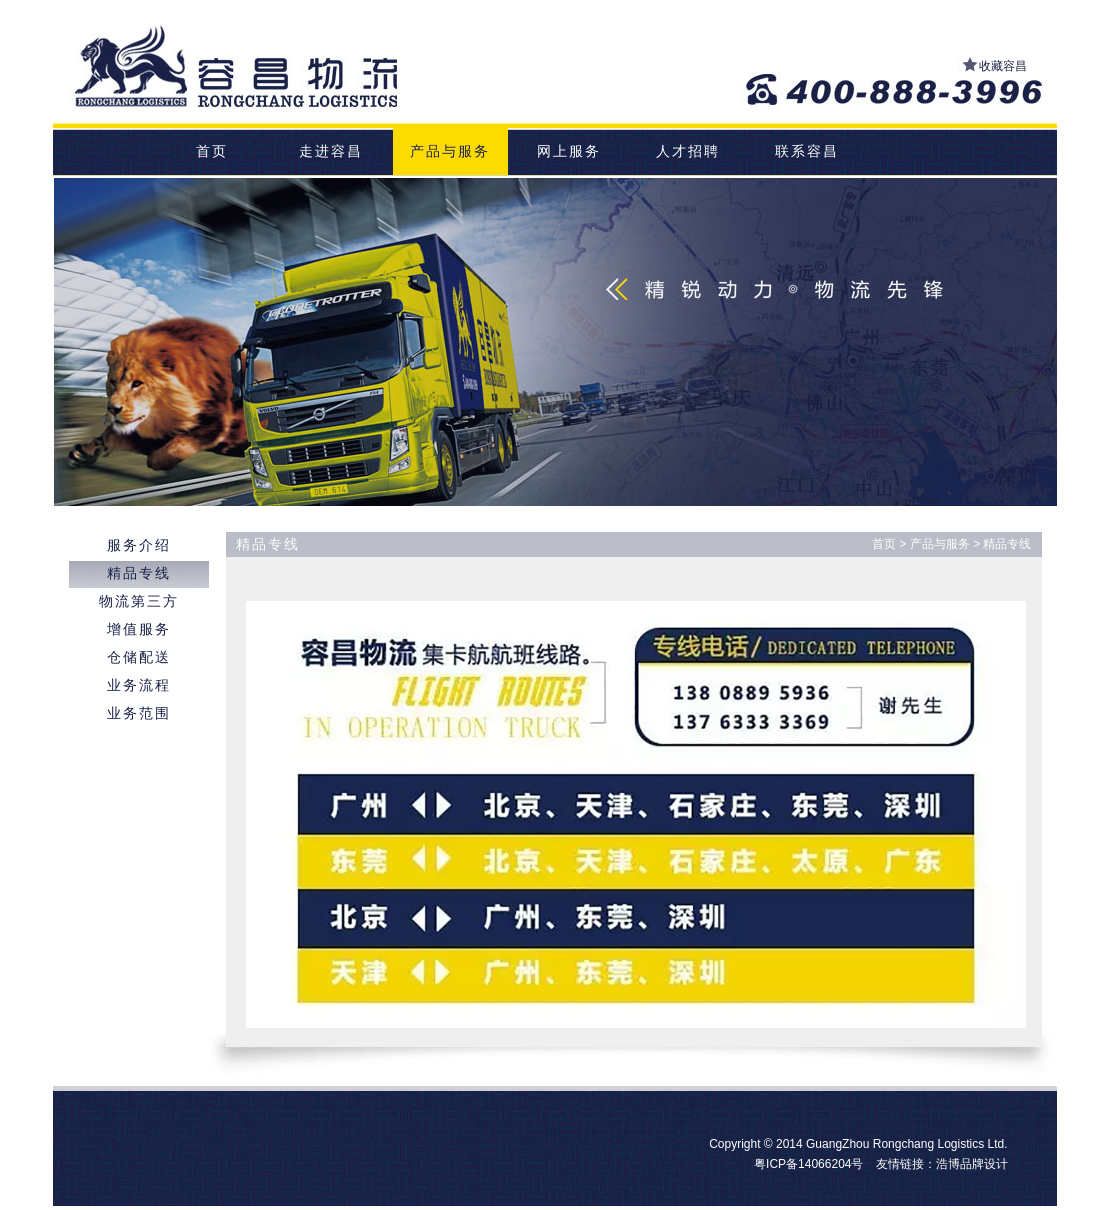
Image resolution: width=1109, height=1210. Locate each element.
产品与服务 (450, 151)
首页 (212, 151)
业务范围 (139, 713)
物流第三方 (139, 601)
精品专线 (139, 573)
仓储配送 (139, 657)
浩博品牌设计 (972, 1164)
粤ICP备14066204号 (808, 1164)
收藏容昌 (1003, 66)
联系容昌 (807, 151)
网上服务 (569, 151)
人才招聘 (688, 151)
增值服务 (139, 629)
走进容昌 (331, 151)
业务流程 (139, 685)
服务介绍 (139, 545)
